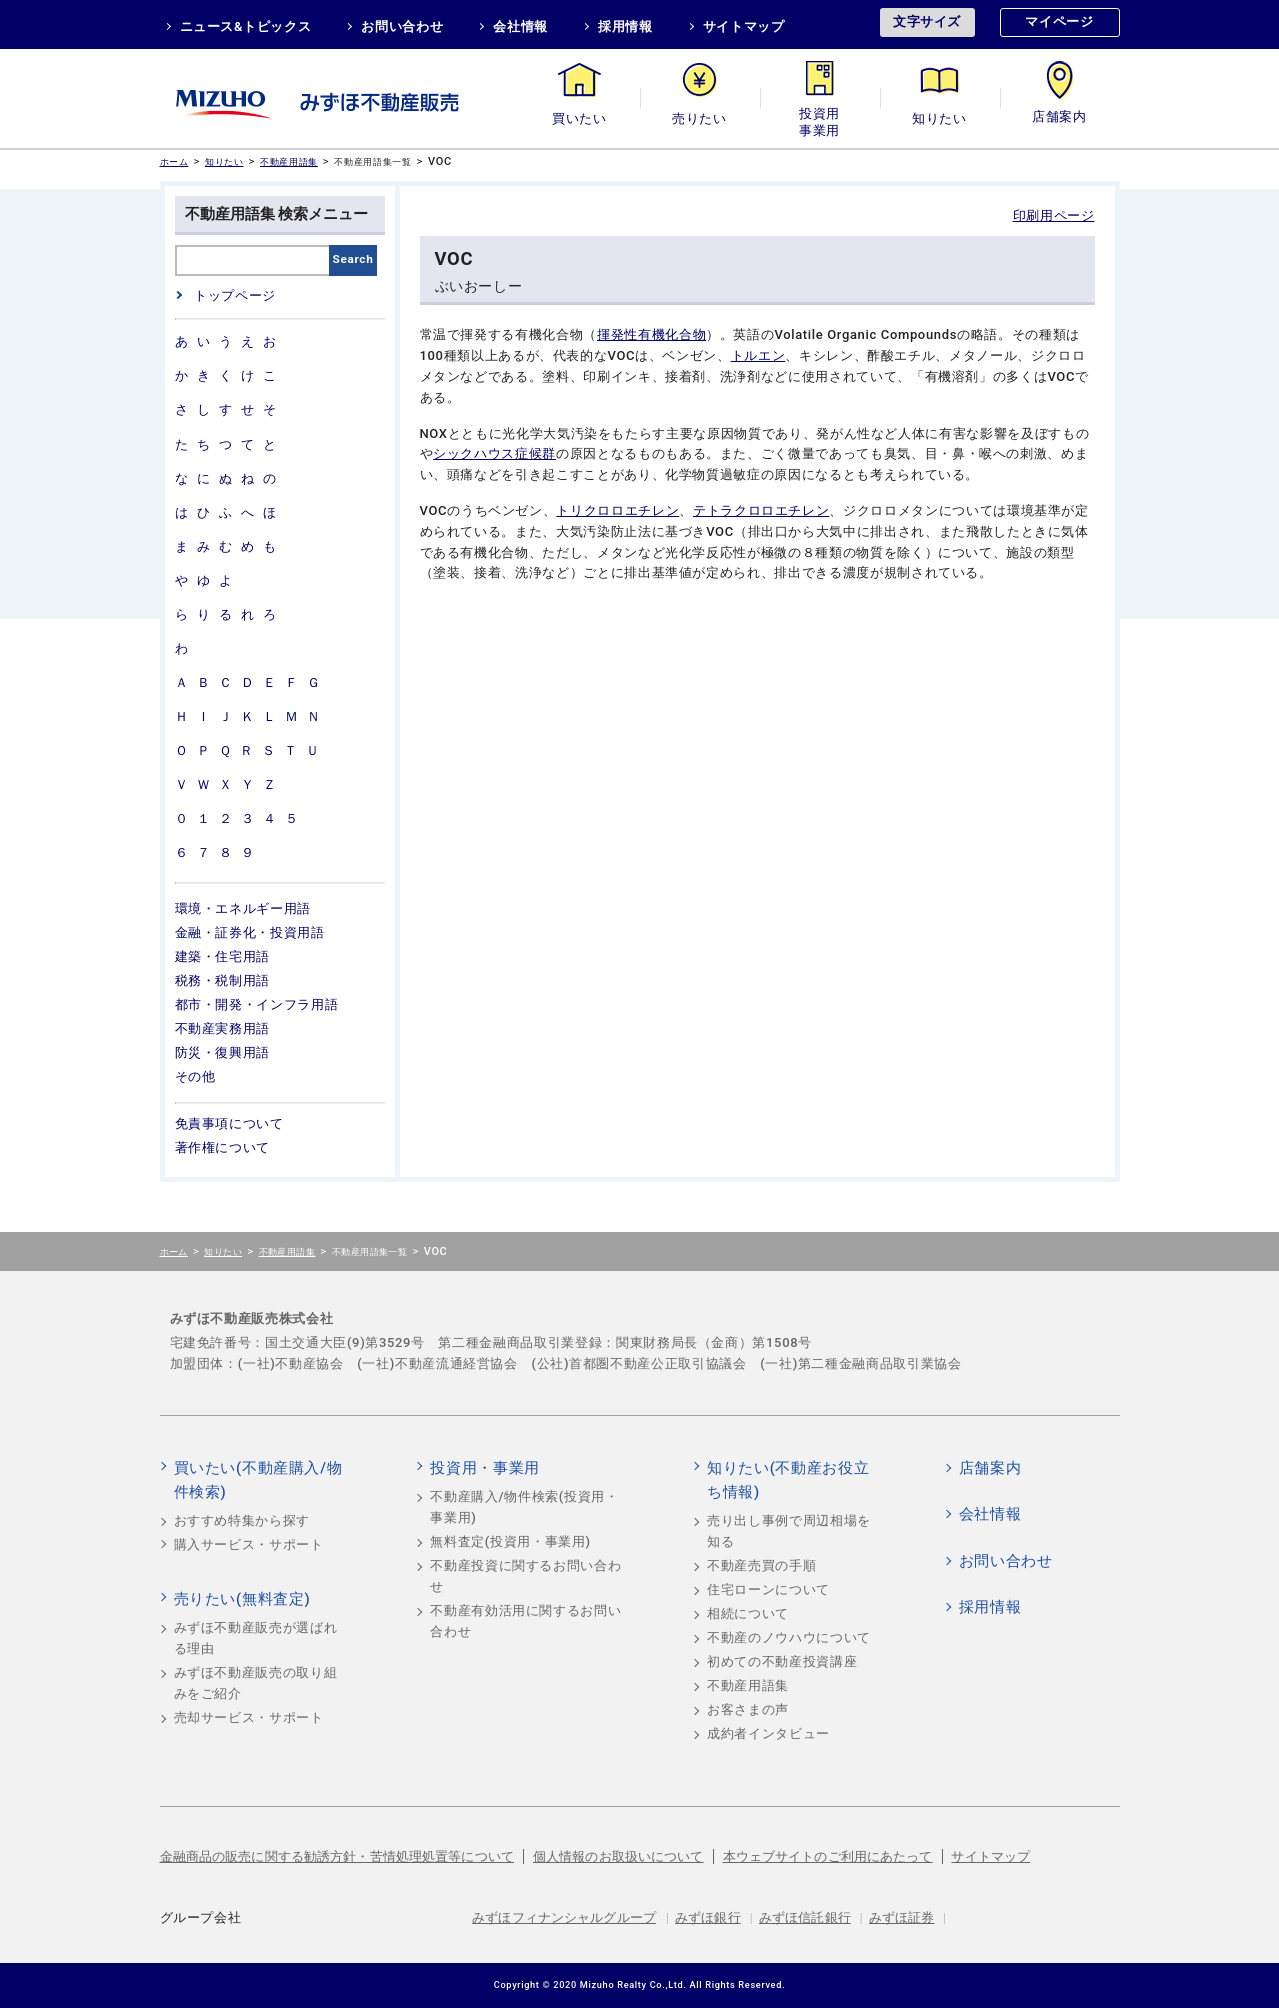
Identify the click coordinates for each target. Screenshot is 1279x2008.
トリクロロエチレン (617, 510)
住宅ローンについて (768, 1589)
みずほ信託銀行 (805, 1917)
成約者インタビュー (768, 1733)
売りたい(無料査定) (242, 1599)
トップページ (235, 295)
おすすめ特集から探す (242, 1520)
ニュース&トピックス (246, 26)
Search (353, 259)
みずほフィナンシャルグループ (564, 1917)
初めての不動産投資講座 (782, 1661)
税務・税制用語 (223, 980)
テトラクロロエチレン (761, 510)
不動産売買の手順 (761, 1565)
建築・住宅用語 (223, 956)
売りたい (699, 118)
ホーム (174, 161)
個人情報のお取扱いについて (618, 1856)
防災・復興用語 (223, 1052)
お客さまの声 (748, 1709)
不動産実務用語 (223, 1028)
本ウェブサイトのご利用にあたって (828, 1856)
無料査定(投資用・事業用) (510, 1541)
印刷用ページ (1054, 215)
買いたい (579, 118)
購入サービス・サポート (249, 1544)
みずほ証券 (902, 1917)
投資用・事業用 (820, 118)
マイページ (1059, 21)
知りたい (939, 118)
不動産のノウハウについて (789, 1637)
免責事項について (229, 1123)
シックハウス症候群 (494, 453)
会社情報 (520, 26)
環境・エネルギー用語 (243, 908)
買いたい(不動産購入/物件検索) (258, 1480)
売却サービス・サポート (249, 1717)
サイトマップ (744, 26)
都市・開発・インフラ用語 (257, 1004)
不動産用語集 (289, 161)
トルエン (758, 355)
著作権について (223, 1147)
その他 (195, 1076)
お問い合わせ (402, 26)
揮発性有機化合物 (651, 334)
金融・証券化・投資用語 (250, 932)
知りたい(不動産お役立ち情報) (788, 1480)
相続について (748, 1613)
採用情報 (625, 26)
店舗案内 (1059, 118)
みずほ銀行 (708, 1917)
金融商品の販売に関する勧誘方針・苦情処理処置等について (337, 1856)
